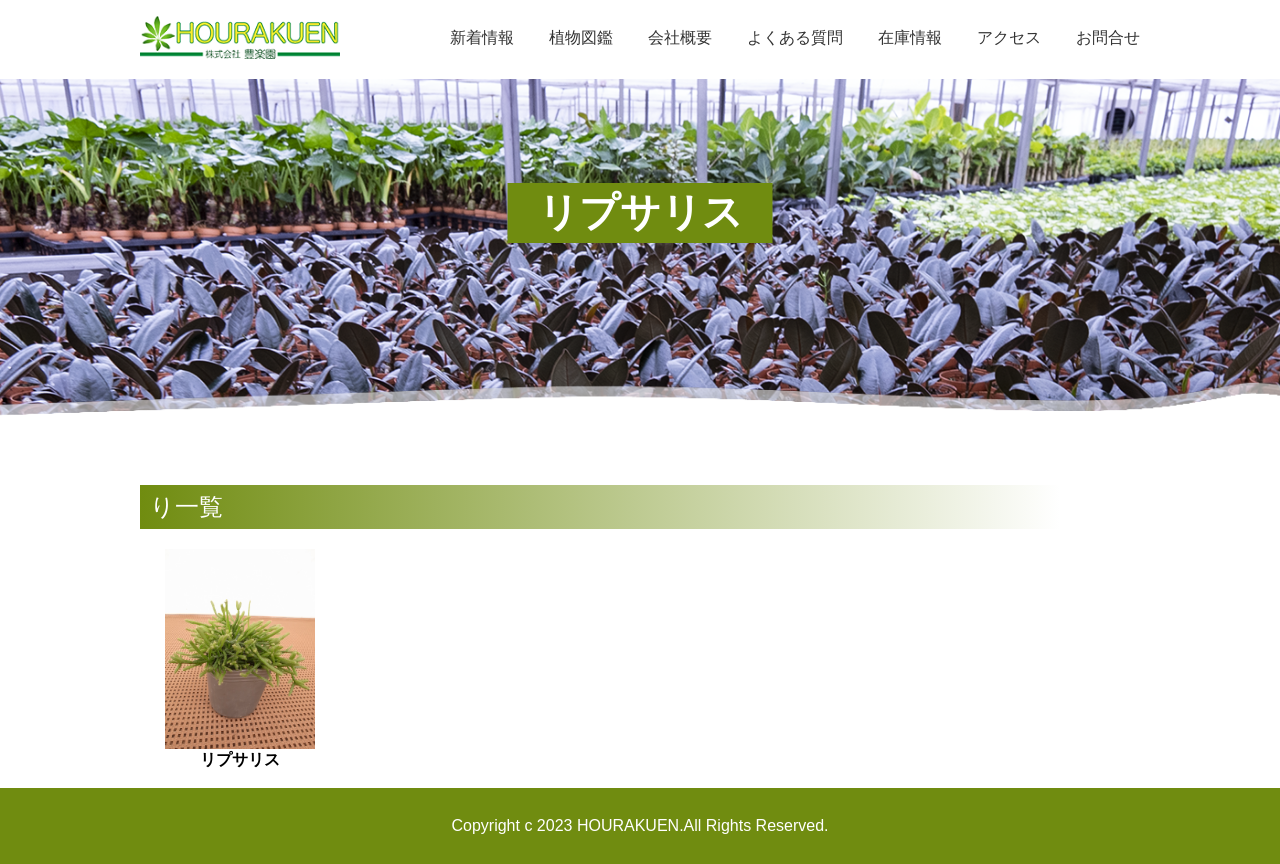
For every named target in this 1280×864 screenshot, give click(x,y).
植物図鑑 (581, 37)
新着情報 (482, 37)
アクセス (1009, 37)
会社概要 (680, 37)
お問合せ (1108, 37)
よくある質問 (795, 37)
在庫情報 (910, 37)
